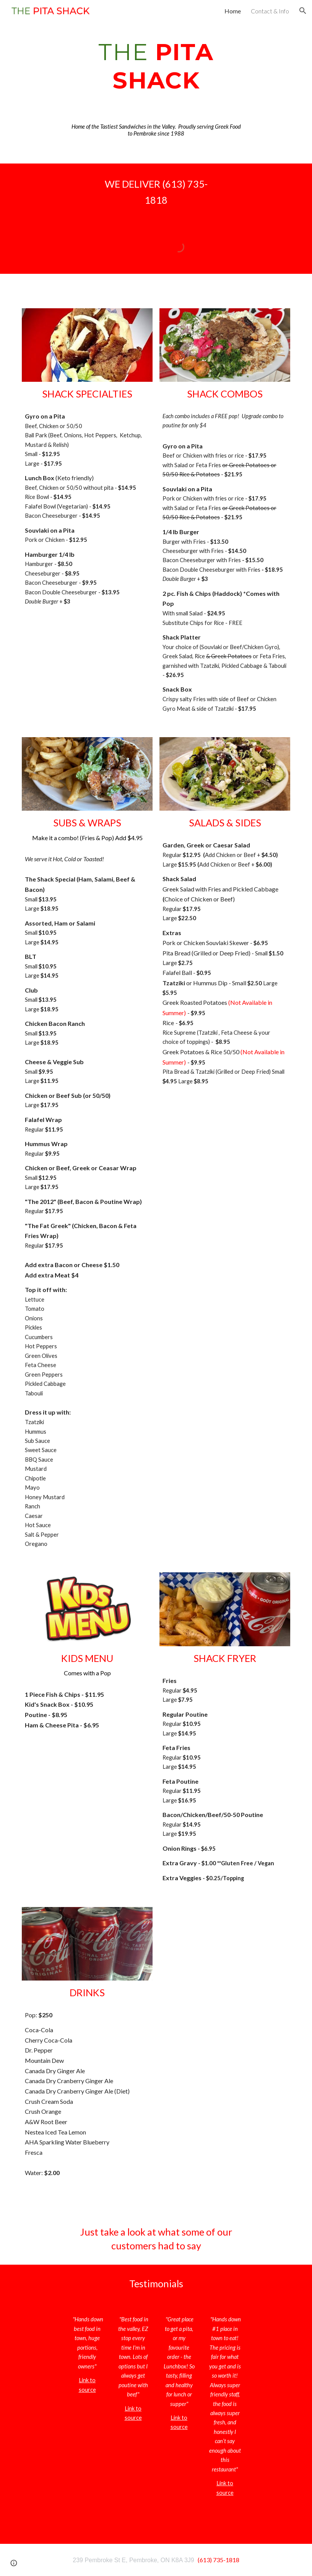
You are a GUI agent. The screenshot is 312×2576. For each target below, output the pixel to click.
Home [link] (232, 11)
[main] (156, 66)
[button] (303, 11)
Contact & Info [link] (270, 11)
